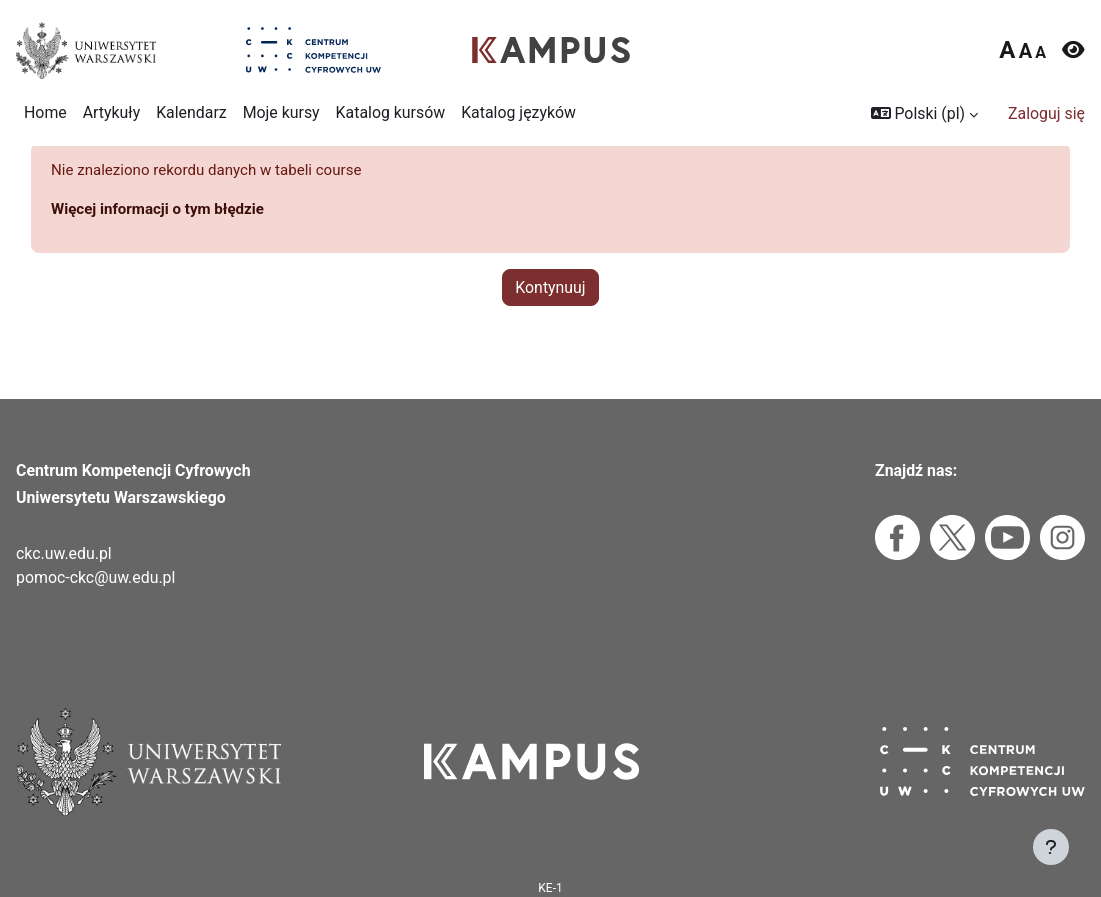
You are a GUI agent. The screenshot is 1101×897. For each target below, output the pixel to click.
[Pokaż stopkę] (1051, 847)
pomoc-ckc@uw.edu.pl (95, 577)
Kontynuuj (550, 316)
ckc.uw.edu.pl (64, 553)
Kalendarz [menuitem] (191, 112)
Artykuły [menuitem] (111, 112)
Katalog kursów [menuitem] (391, 112)
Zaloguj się (1046, 113)
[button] (924, 114)
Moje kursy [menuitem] (281, 112)
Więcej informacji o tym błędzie (163, 237)
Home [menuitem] (45, 112)
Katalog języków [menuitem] (518, 112)
